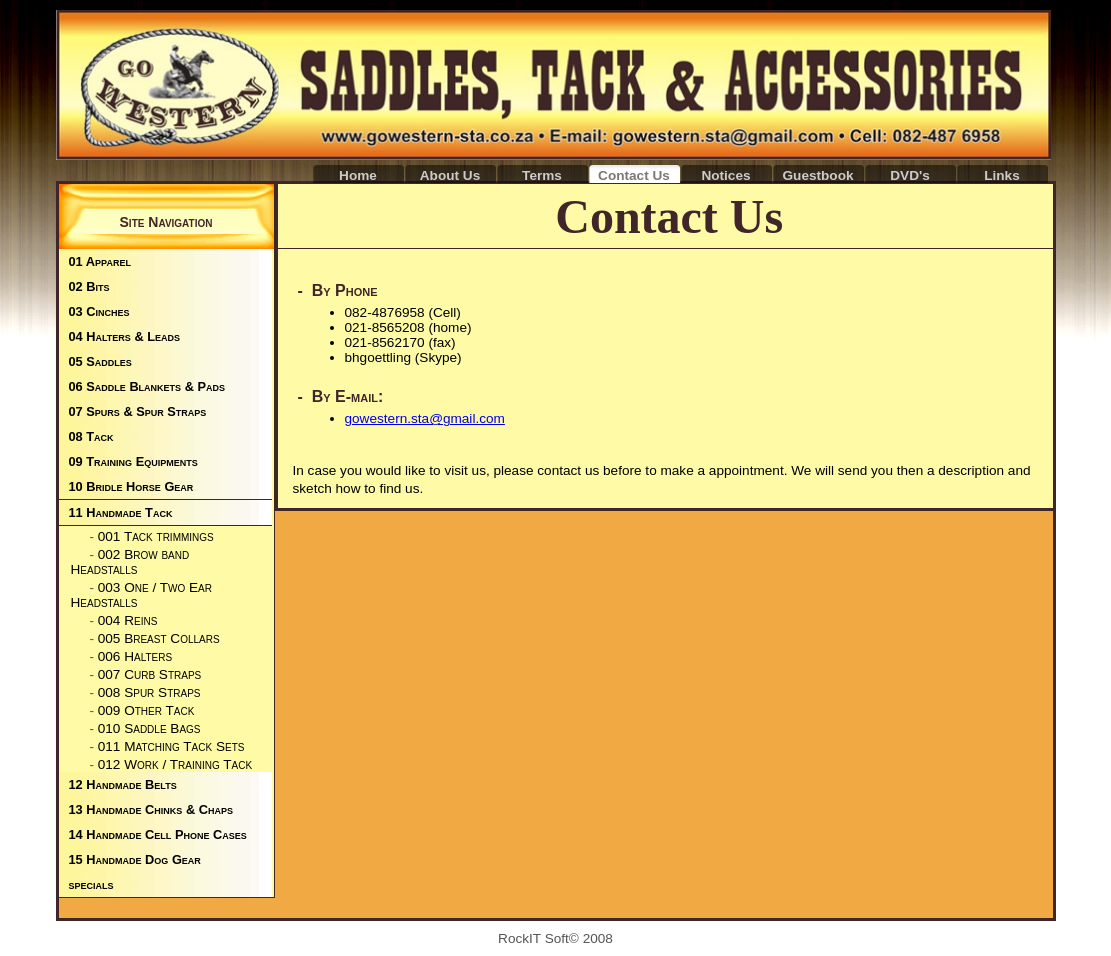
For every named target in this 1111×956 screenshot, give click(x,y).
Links (1002, 175)
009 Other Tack (146, 710)
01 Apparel (100, 261)
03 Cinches (99, 311)
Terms (542, 175)
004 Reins (128, 620)
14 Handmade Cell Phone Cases (158, 834)
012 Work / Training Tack (175, 764)
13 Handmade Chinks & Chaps (151, 809)
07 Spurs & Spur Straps (138, 411)
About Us (450, 175)
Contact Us (634, 175)
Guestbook (818, 175)
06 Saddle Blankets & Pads (147, 386)
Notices (725, 175)
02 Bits (89, 286)
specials (91, 884)
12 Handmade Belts (123, 784)
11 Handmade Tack (121, 512)
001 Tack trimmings (156, 536)
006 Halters (135, 656)
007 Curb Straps (150, 674)
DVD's (910, 175)
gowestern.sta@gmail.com (425, 418)
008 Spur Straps (149, 692)
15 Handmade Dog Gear (135, 859)
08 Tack (91, 436)
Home (358, 175)
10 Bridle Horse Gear (131, 486)
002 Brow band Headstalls (130, 562)
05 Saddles (100, 361)
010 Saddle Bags (149, 728)
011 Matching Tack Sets (171, 746)
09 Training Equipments (133, 461)
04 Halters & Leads (125, 336)
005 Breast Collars (159, 638)
